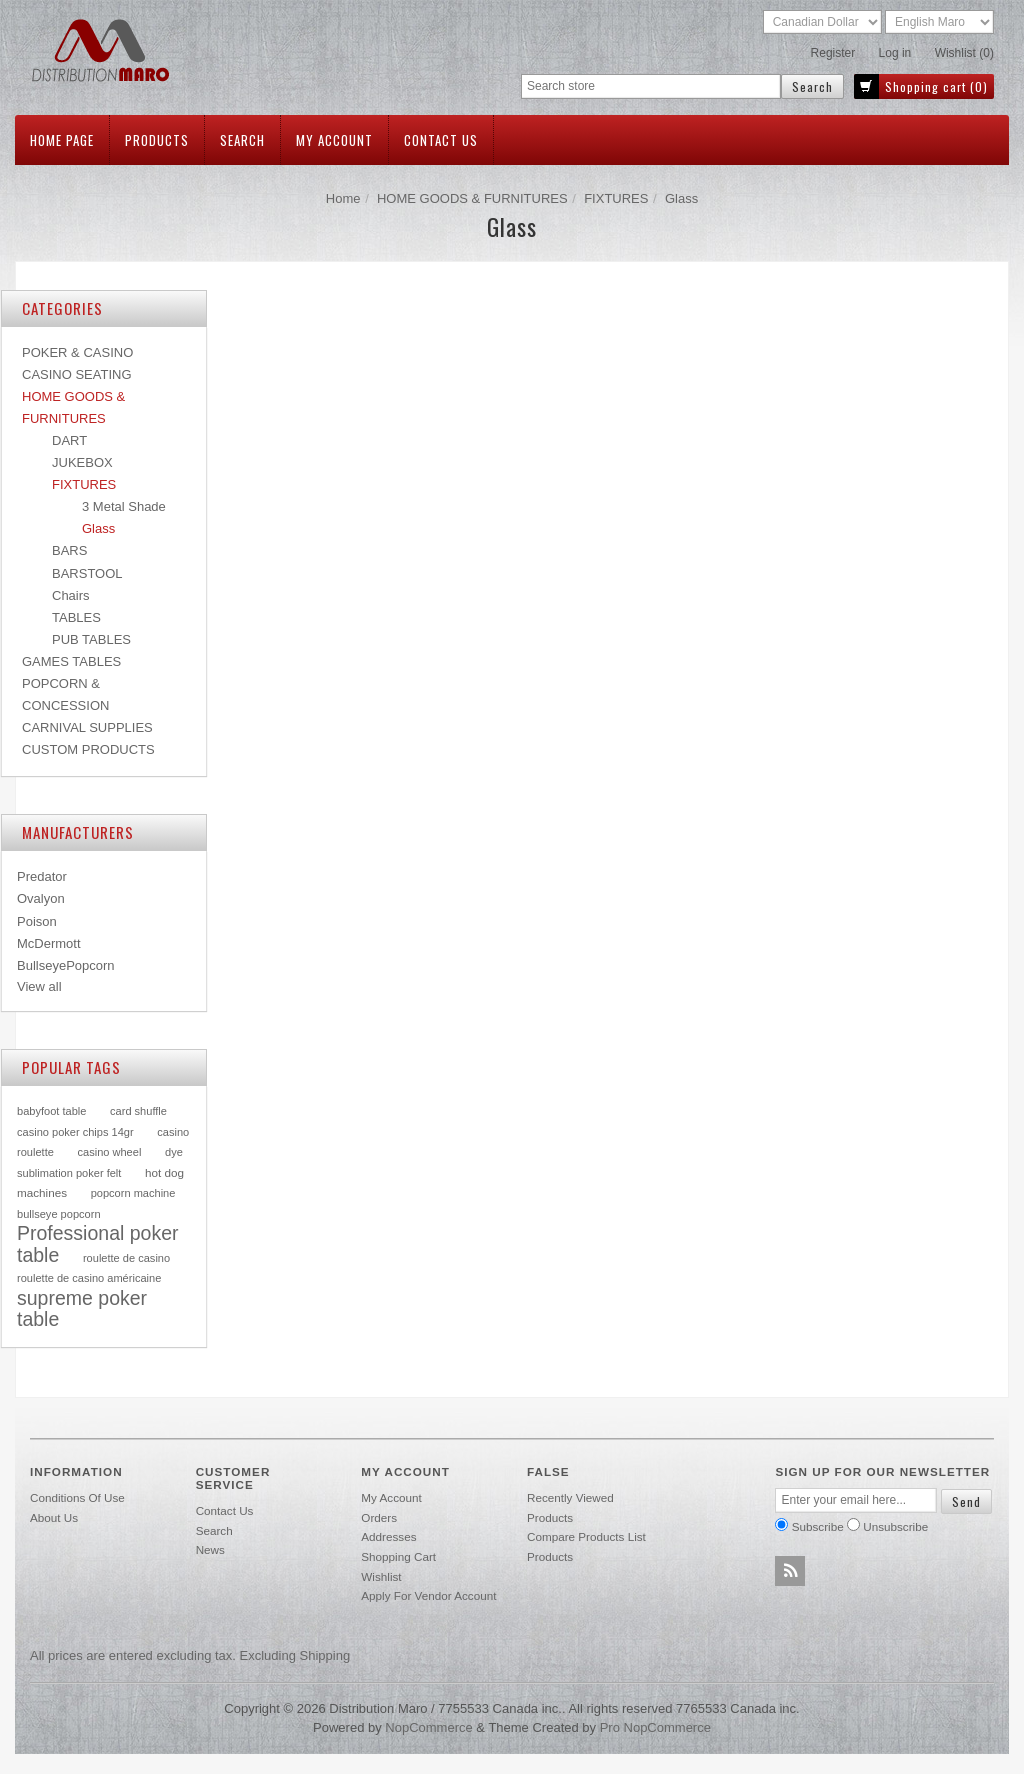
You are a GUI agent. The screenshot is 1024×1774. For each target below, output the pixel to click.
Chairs (71, 595)
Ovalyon (41, 898)
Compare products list (586, 1536)
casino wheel (109, 1152)
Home (343, 198)
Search (242, 140)
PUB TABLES (91, 639)
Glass (98, 528)
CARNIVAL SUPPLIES (87, 727)
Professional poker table (98, 1244)
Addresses (388, 1536)
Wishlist (381, 1576)
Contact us (441, 140)
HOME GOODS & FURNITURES (472, 198)
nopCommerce (428, 1727)
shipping (325, 1655)
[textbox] (651, 86)
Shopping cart (398, 1556)
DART (69, 440)
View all (39, 986)
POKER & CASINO (77, 352)
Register (833, 53)
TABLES (76, 617)
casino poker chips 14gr (75, 1132)
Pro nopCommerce (655, 1727)
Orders (379, 1517)
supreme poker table (82, 1309)
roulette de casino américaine (89, 1278)
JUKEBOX (82, 462)
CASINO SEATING (77, 374)
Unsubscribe (895, 1526)
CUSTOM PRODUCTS (88, 749)
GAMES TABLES (71, 661)
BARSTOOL (87, 573)
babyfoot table (51, 1111)
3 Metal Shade (124, 506)
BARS (69, 550)
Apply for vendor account (428, 1595)
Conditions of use (77, 1497)
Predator (42, 876)
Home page (62, 140)
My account (334, 140)
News (210, 1549)
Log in (895, 53)
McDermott (49, 943)
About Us (54, 1517)
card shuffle (138, 1111)
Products (157, 140)
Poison (37, 921)
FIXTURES (616, 198)
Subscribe (818, 1526)
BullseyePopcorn (66, 965)
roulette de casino (126, 1258)
